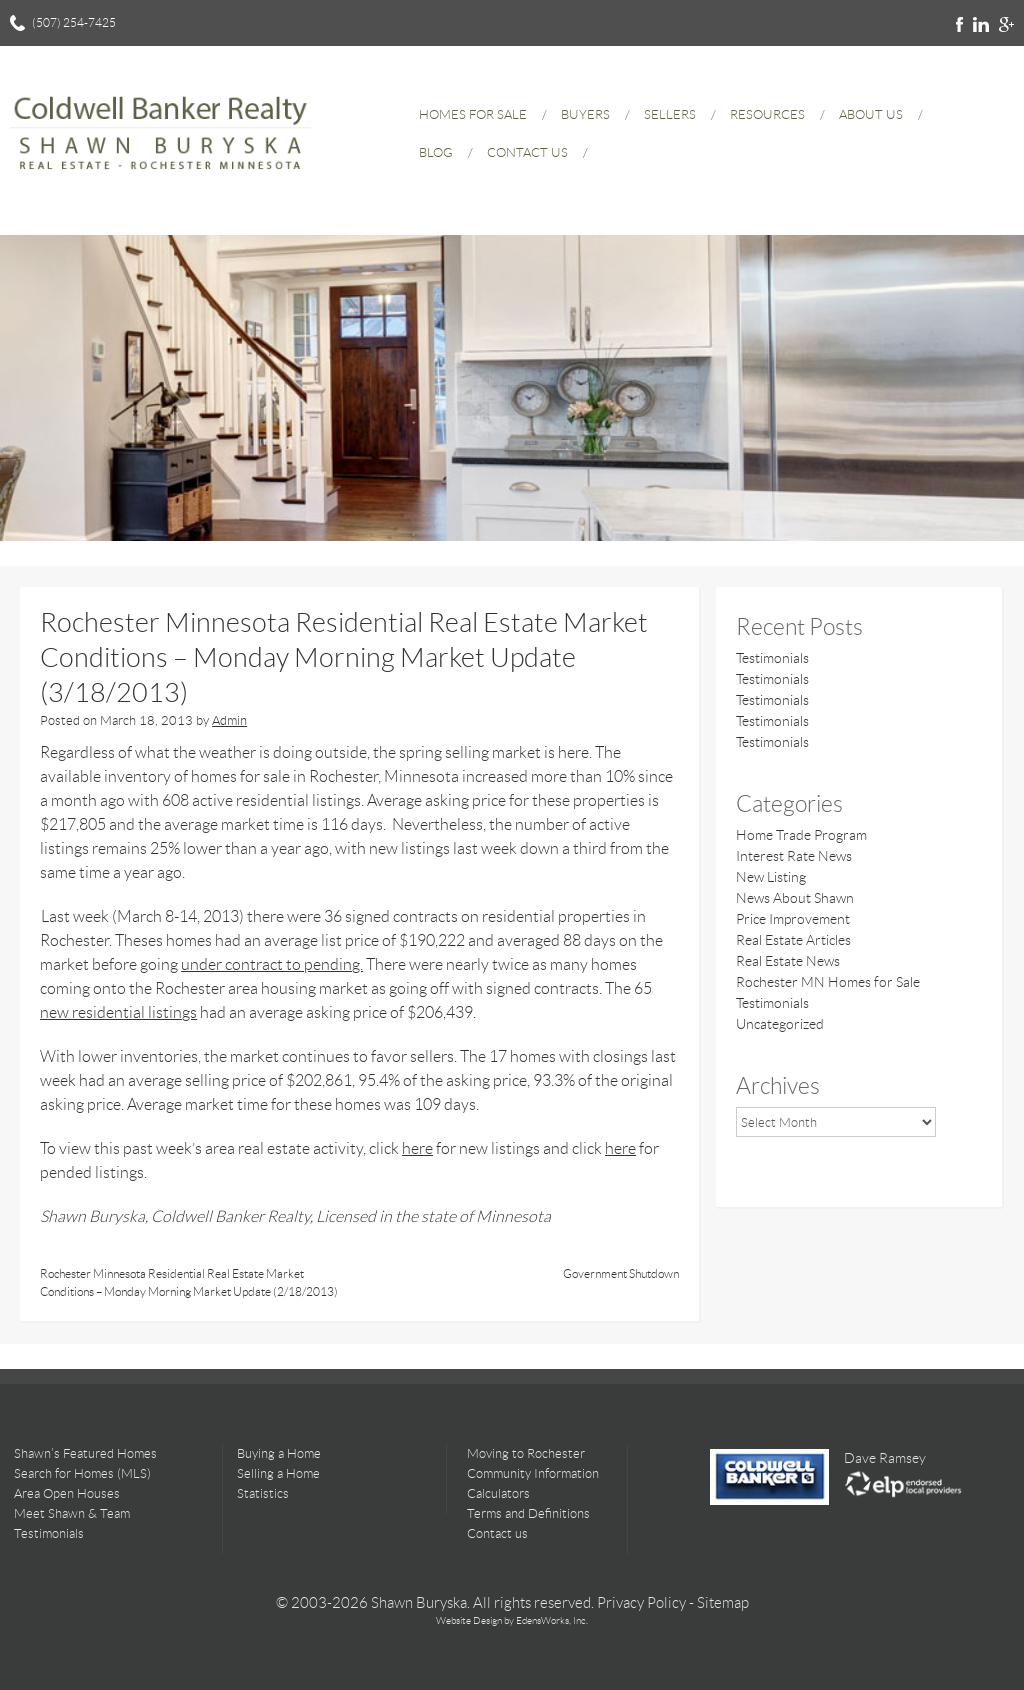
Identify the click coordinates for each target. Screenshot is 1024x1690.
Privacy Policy (641, 1603)
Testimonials (772, 658)
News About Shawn (795, 898)
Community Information (533, 1473)
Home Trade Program (801, 835)
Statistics (263, 1493)
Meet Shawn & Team (72, 1513)
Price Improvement (793, 919)
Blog (436, 152)
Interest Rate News (794, 856)
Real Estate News (788, 961)
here (417, 1148)
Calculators (498, 1493)
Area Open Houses (67, 1493)
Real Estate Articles (793, 940)
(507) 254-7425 (74, 22)
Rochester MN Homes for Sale (828, 982)
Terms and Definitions (528, 1513)
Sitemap (723, 1603)
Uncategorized (780, 1024)
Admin (229, 720)
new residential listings (118, 1012)
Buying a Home (279, 1453)
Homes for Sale (473, 114)
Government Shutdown (621, 1273)
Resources (767, 114)
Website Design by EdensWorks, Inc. (512, 1620)
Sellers (670, 114)
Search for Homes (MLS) (82, 1473)
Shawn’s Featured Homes (85, 1453)
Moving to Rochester (526, 1453)
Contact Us (527, 152)
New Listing (771, 877)
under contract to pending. (272, 964)
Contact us (497, 1533)
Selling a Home (278, 1473)
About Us (871, 114)
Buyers (585, 114)
